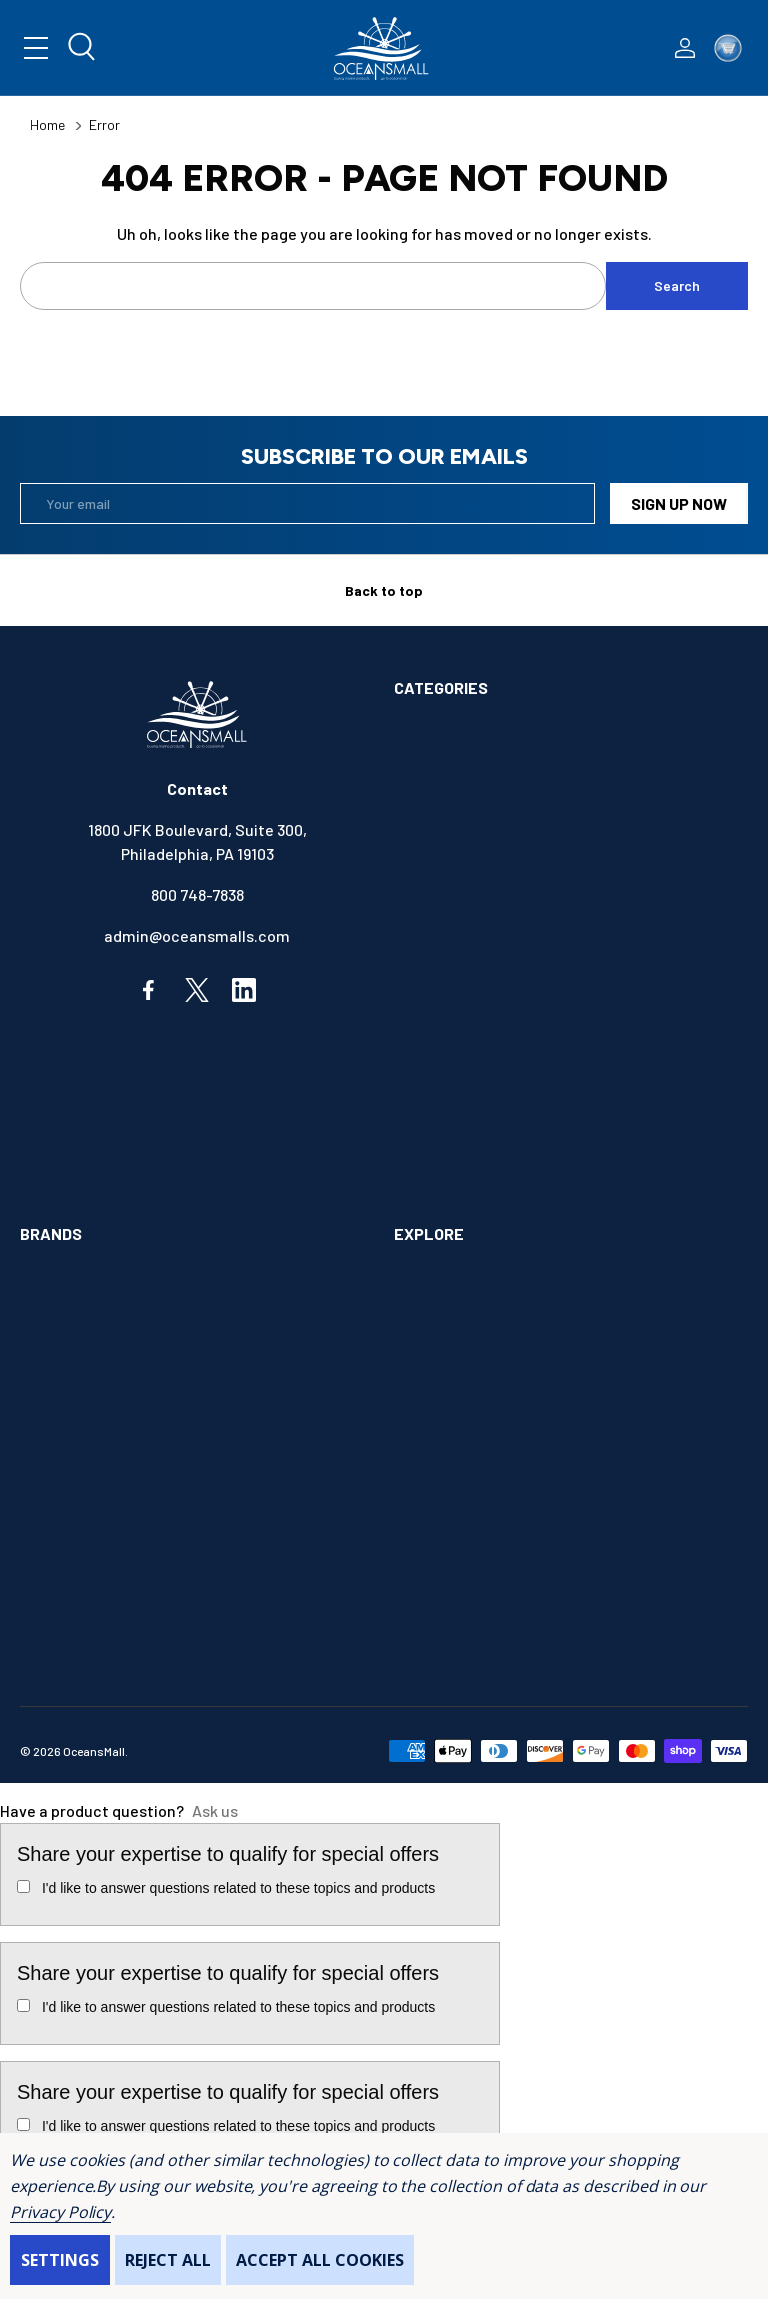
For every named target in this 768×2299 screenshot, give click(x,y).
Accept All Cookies (320, 2260)
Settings (60, 2260)
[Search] (83, 48)
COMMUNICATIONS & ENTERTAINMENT (527, 893)
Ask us (215, 1810)
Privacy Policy (60, 2212)
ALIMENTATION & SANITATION (498, 729)
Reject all (168, 2260)
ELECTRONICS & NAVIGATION (495, 975)
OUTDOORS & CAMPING (473, 1139)
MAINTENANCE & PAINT (475, 1098)
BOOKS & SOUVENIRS (468, 852)
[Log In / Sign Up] (685, 48)
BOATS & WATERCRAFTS (480, 811)
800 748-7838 (197, 894)
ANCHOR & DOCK (451, 770)
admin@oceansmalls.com (197, 935)
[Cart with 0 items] (728, 48)
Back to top (384, 590)
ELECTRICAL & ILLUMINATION (497, 934)
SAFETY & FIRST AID (465, 1180)
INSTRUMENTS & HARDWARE (493, 1057)
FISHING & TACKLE (459, 1016)
